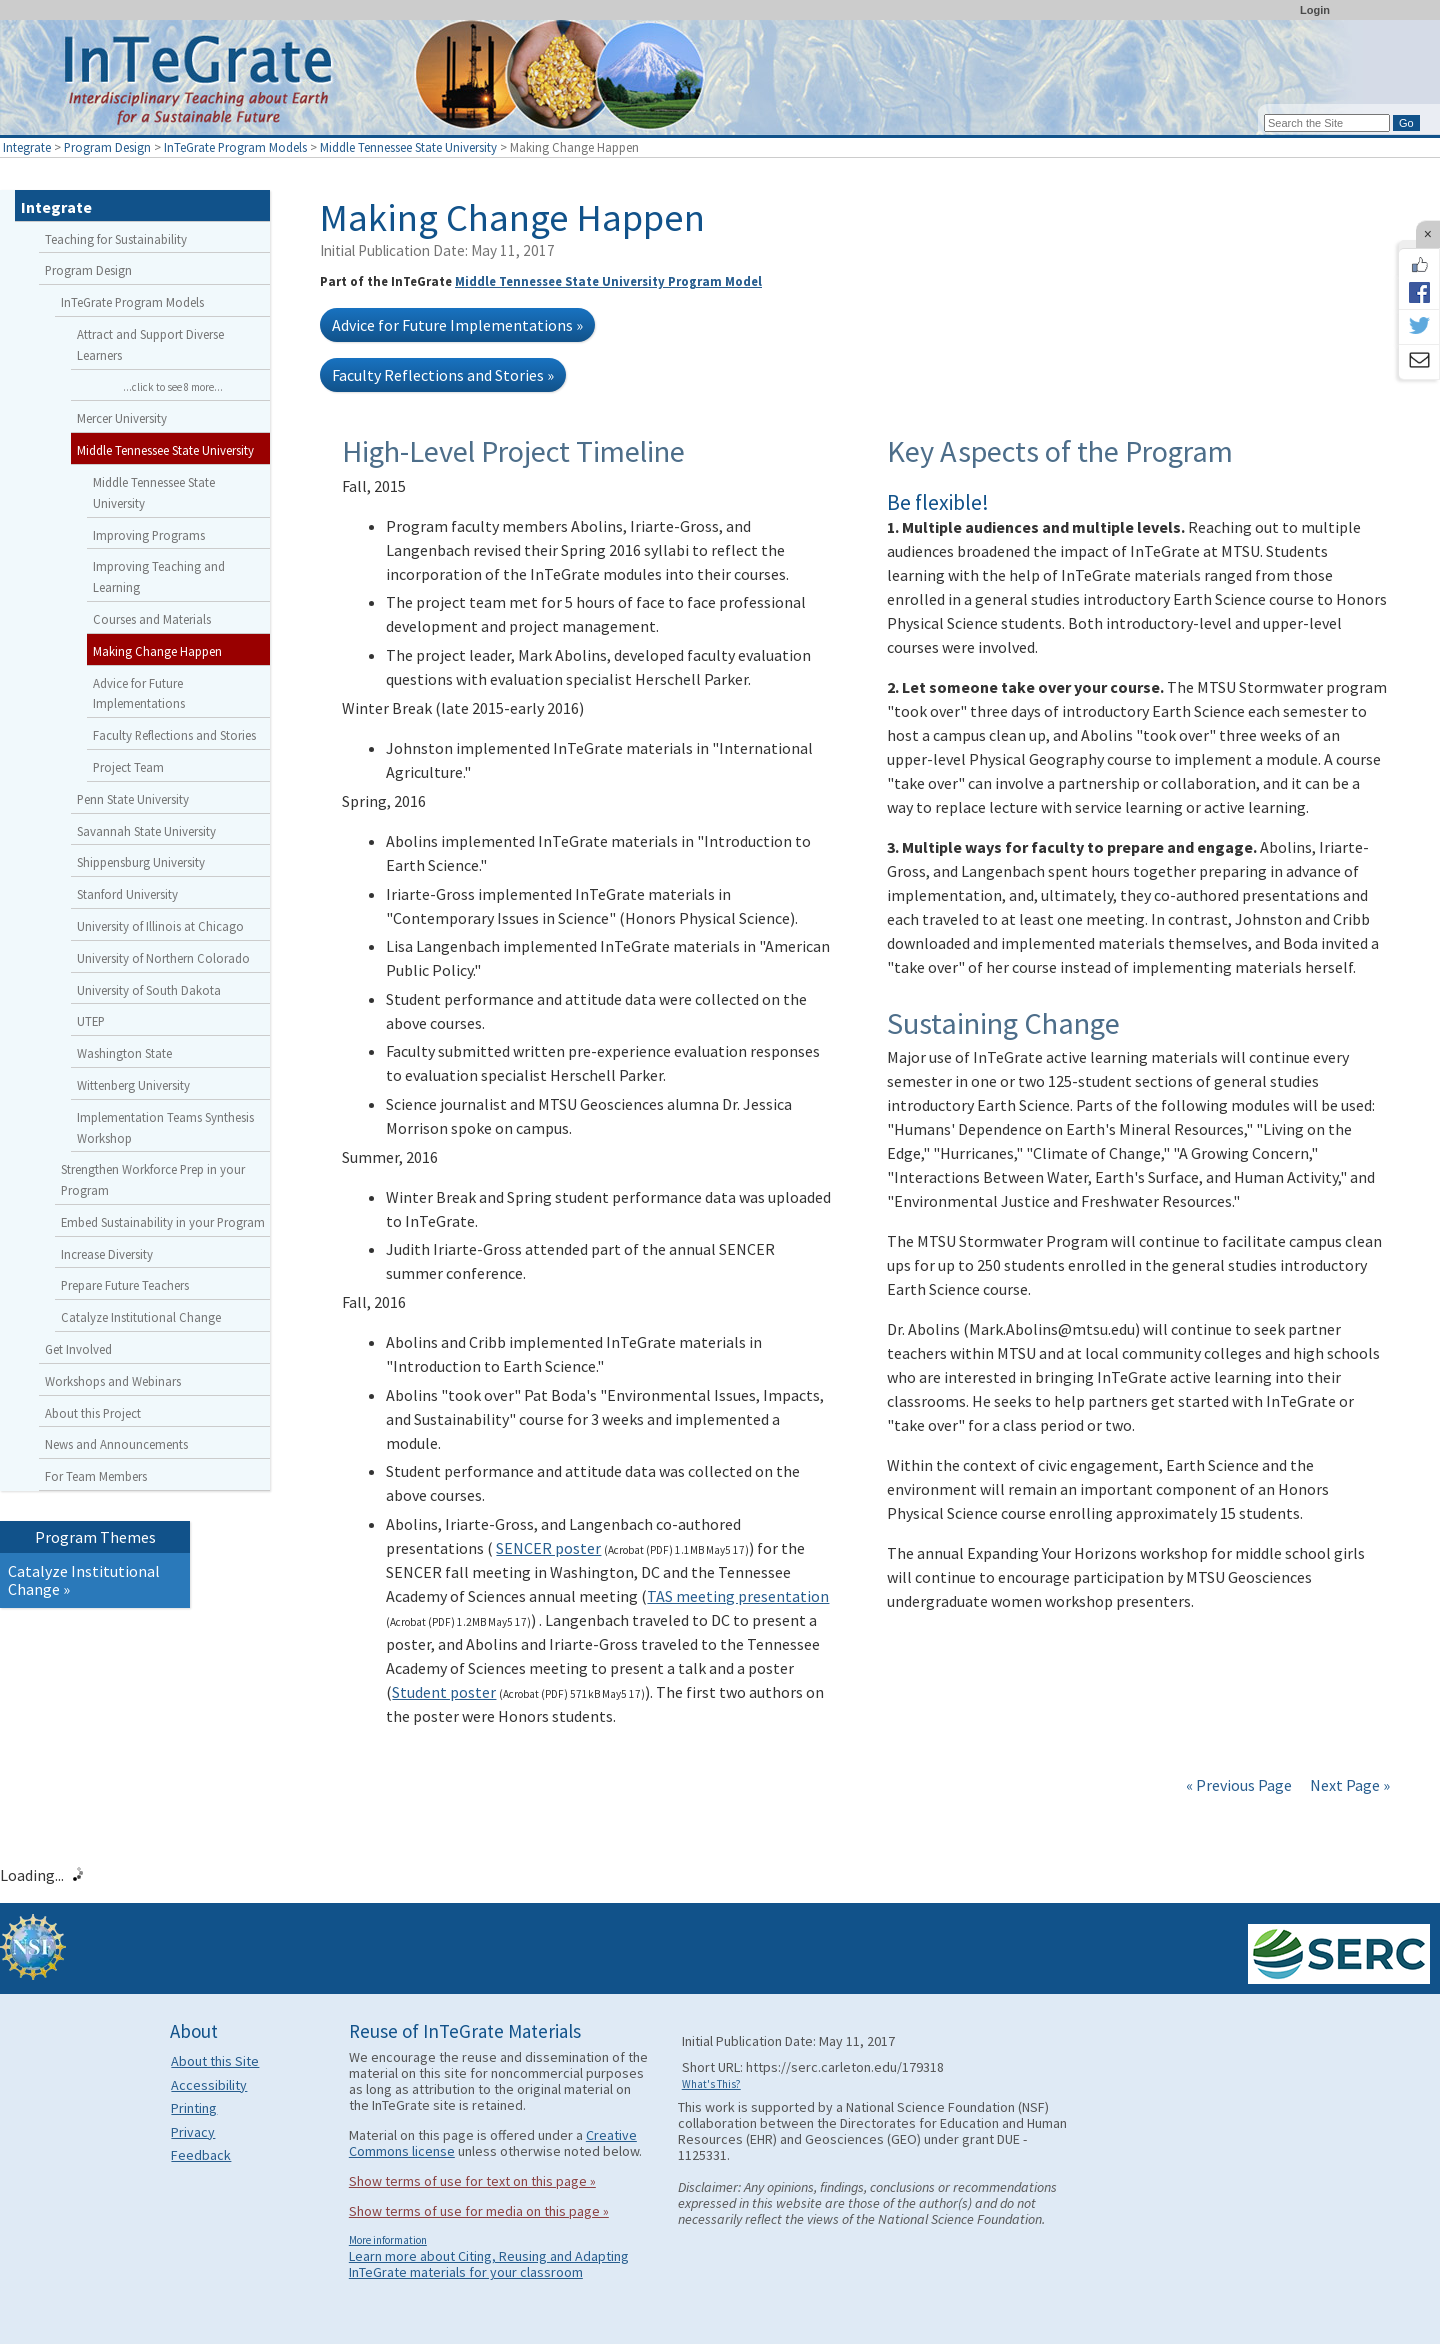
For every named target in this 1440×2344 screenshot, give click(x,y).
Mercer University (122, 418)
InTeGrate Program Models (235, 147)
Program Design (107, 147)
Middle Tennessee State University (408, 147)
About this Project (93, 1413)
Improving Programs (149, 535)
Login (1315, 10)
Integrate (27, 147)
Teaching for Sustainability (116, 239)
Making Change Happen (157, 651)
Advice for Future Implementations (139, 693)
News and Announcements (116, 1444)
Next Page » (1348, 1785)
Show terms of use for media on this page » (479, 2211)
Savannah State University (146, 831)
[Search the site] (1327, 123)
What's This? (711, 2084)
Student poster (444, 1692)
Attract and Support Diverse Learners (150, 344)
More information (388, 2240)
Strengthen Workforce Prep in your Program (153, 1179)
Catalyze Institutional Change (141, 1317)
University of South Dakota (149, 990)
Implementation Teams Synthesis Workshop (165, 1127)
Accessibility (209, 2085)
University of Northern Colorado (163, 958)
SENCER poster (548, 1548)
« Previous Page (1239, 1785)
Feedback (201, 2155)
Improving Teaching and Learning (159, 576)
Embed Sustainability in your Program (163, 1222)
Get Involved (78, 1349)
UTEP (91, 1021)
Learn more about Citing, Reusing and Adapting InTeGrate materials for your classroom (489, 2264)
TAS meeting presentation (738, 1596)
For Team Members (96, 1476)
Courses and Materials (152, 619)
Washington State (124, 1053)
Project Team (128, 767)
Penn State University (133, 799)
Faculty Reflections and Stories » (443, 375)
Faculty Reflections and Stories (174, 735)
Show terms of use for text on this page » (472, 2181)
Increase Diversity (107, 1254)
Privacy (193, 2132)
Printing (194, 2108)
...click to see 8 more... (173, 387)
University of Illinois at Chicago (160, 926)
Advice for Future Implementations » (457, 325)
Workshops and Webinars (113, 1381)
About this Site (215, 2061)
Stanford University (127, 894)
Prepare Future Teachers (125, 1285)
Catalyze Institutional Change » (84, 1580)
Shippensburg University (141, 862)
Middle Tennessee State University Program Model (608, 281)
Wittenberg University (133, 1085)
